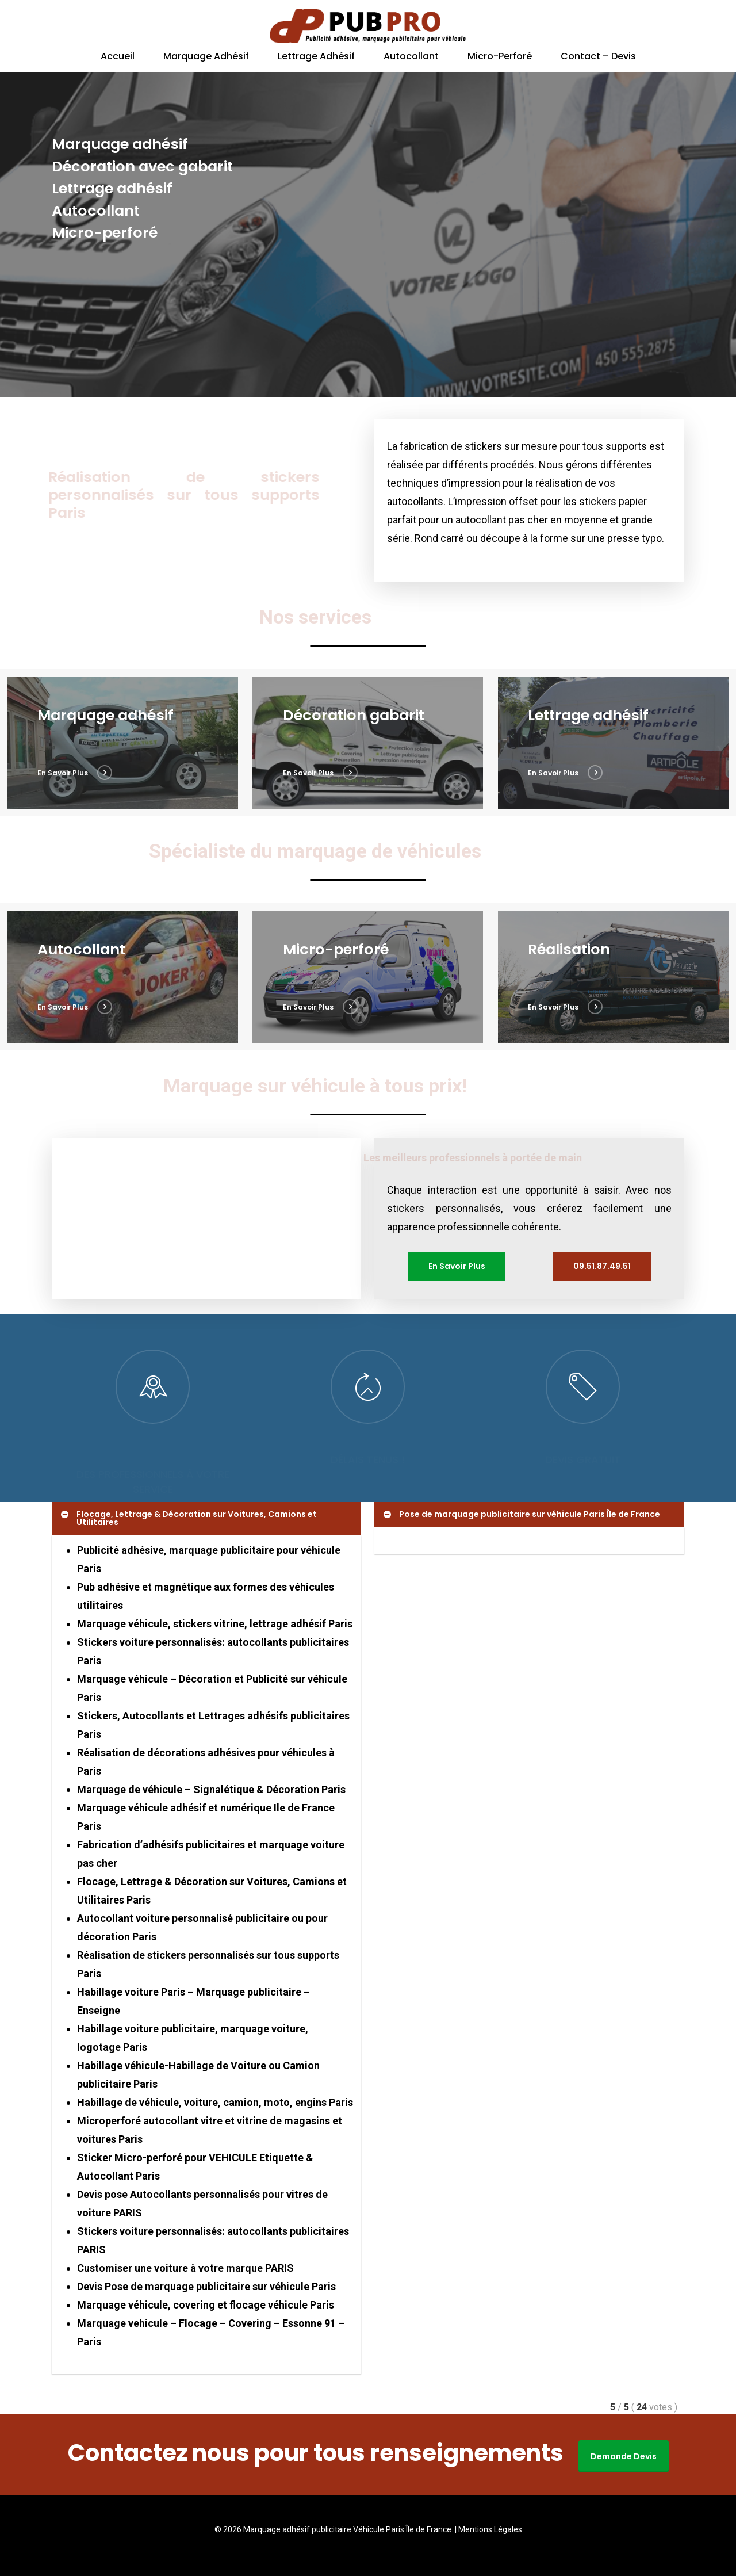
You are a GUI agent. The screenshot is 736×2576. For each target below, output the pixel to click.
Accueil (118, 57)
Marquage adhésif (206, 57)
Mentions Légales (490, 2529)
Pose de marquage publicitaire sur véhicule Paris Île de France (521, 1514)
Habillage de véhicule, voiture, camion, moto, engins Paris (215, 2102)
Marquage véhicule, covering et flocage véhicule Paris (205, 2305)
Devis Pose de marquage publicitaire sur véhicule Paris (206, 2286)
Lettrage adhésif (316, 57)
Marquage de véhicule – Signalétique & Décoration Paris (211, 1789)
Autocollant (411, 57)
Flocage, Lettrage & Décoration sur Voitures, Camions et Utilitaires (188, 1518)
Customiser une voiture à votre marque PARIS (185, 2268)
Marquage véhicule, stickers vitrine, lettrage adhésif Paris (214, 1624)
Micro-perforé (499, 57)
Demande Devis (624, 2456)
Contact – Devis (598, 57)
